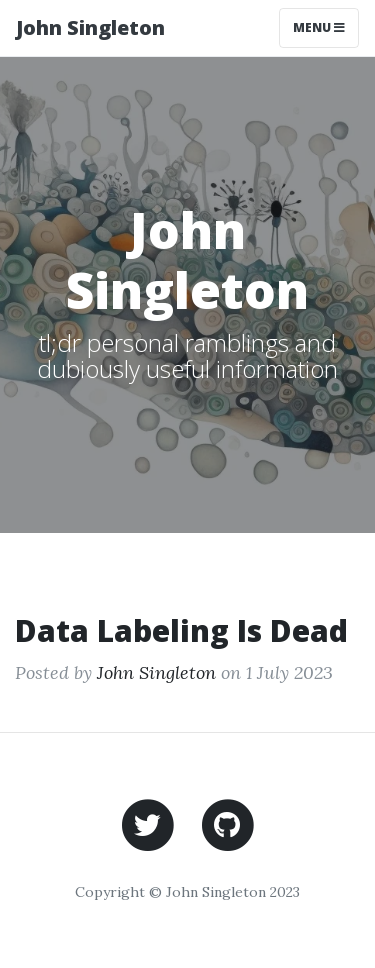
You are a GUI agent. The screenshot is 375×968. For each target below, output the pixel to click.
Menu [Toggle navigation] (319, 27)
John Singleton (90, 27)
